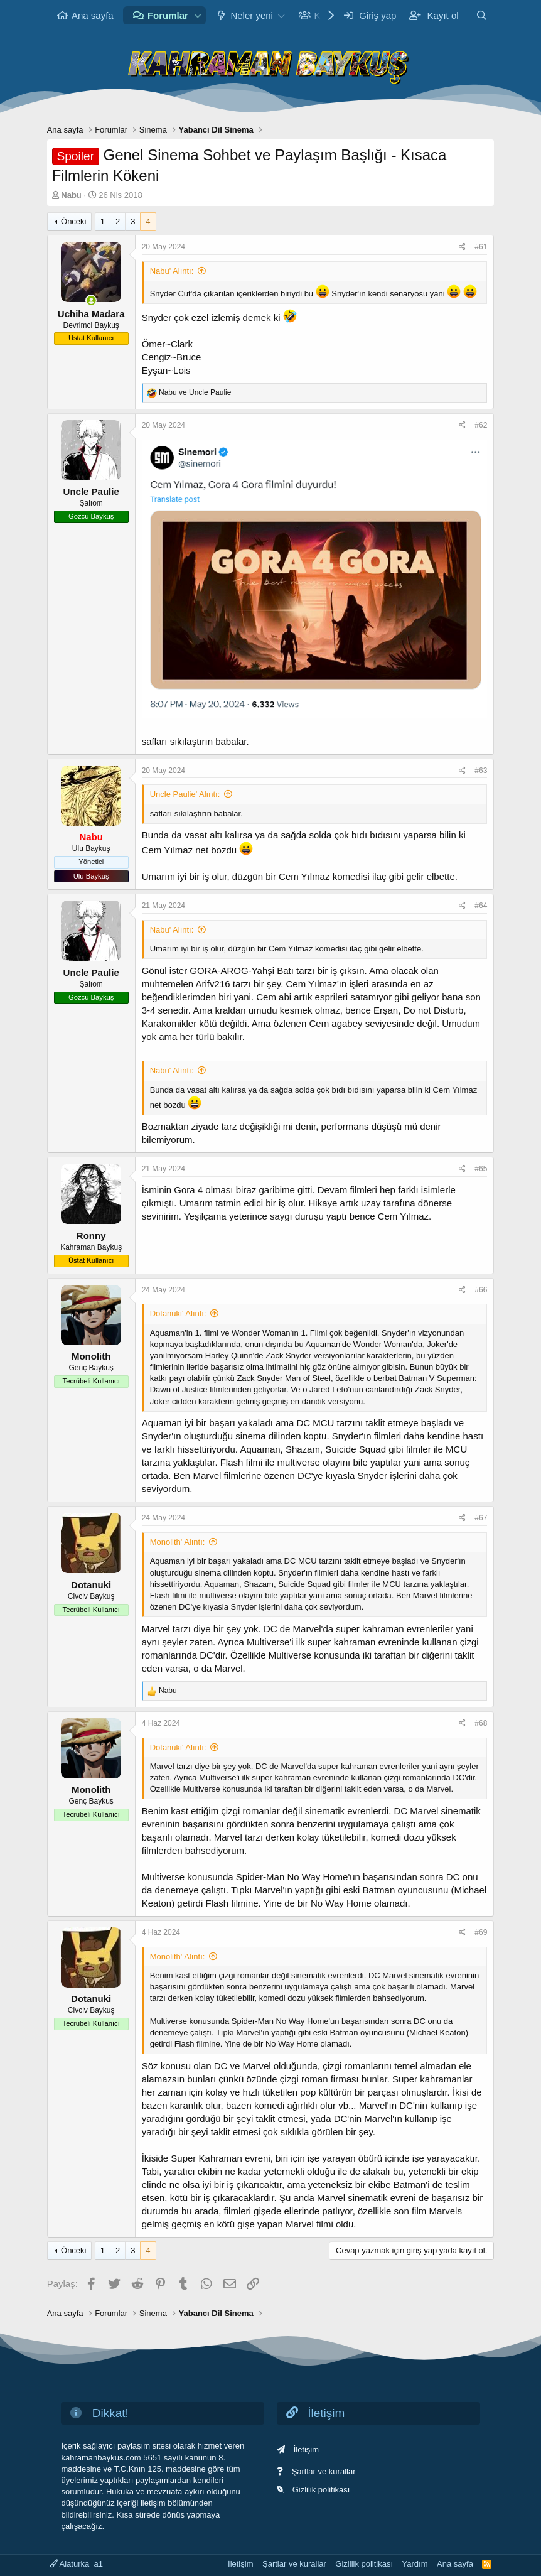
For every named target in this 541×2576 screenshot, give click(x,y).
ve (195, 392)
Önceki (73, 221)
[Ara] (481, 15)
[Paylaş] (462, 247)
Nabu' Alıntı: (172, 271)
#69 (480, 1932)
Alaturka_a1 (76, 2563)
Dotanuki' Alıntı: (178, 1313)
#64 (480, 905)
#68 (480, 1723)
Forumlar (167, 15)
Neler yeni (251, 15)
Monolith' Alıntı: (177, 1542)
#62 (480, 425)
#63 (480, 770)
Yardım (415, 2563)
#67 (480, 1517)
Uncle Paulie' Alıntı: (185, 794)
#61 (480, 246)
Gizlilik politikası (321, 2489)
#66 (480, 1289)
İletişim (306, 2449)
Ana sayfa (93, 15)
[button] (198, 15)
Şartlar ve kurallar (324, 2471)
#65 (480, 1168)
